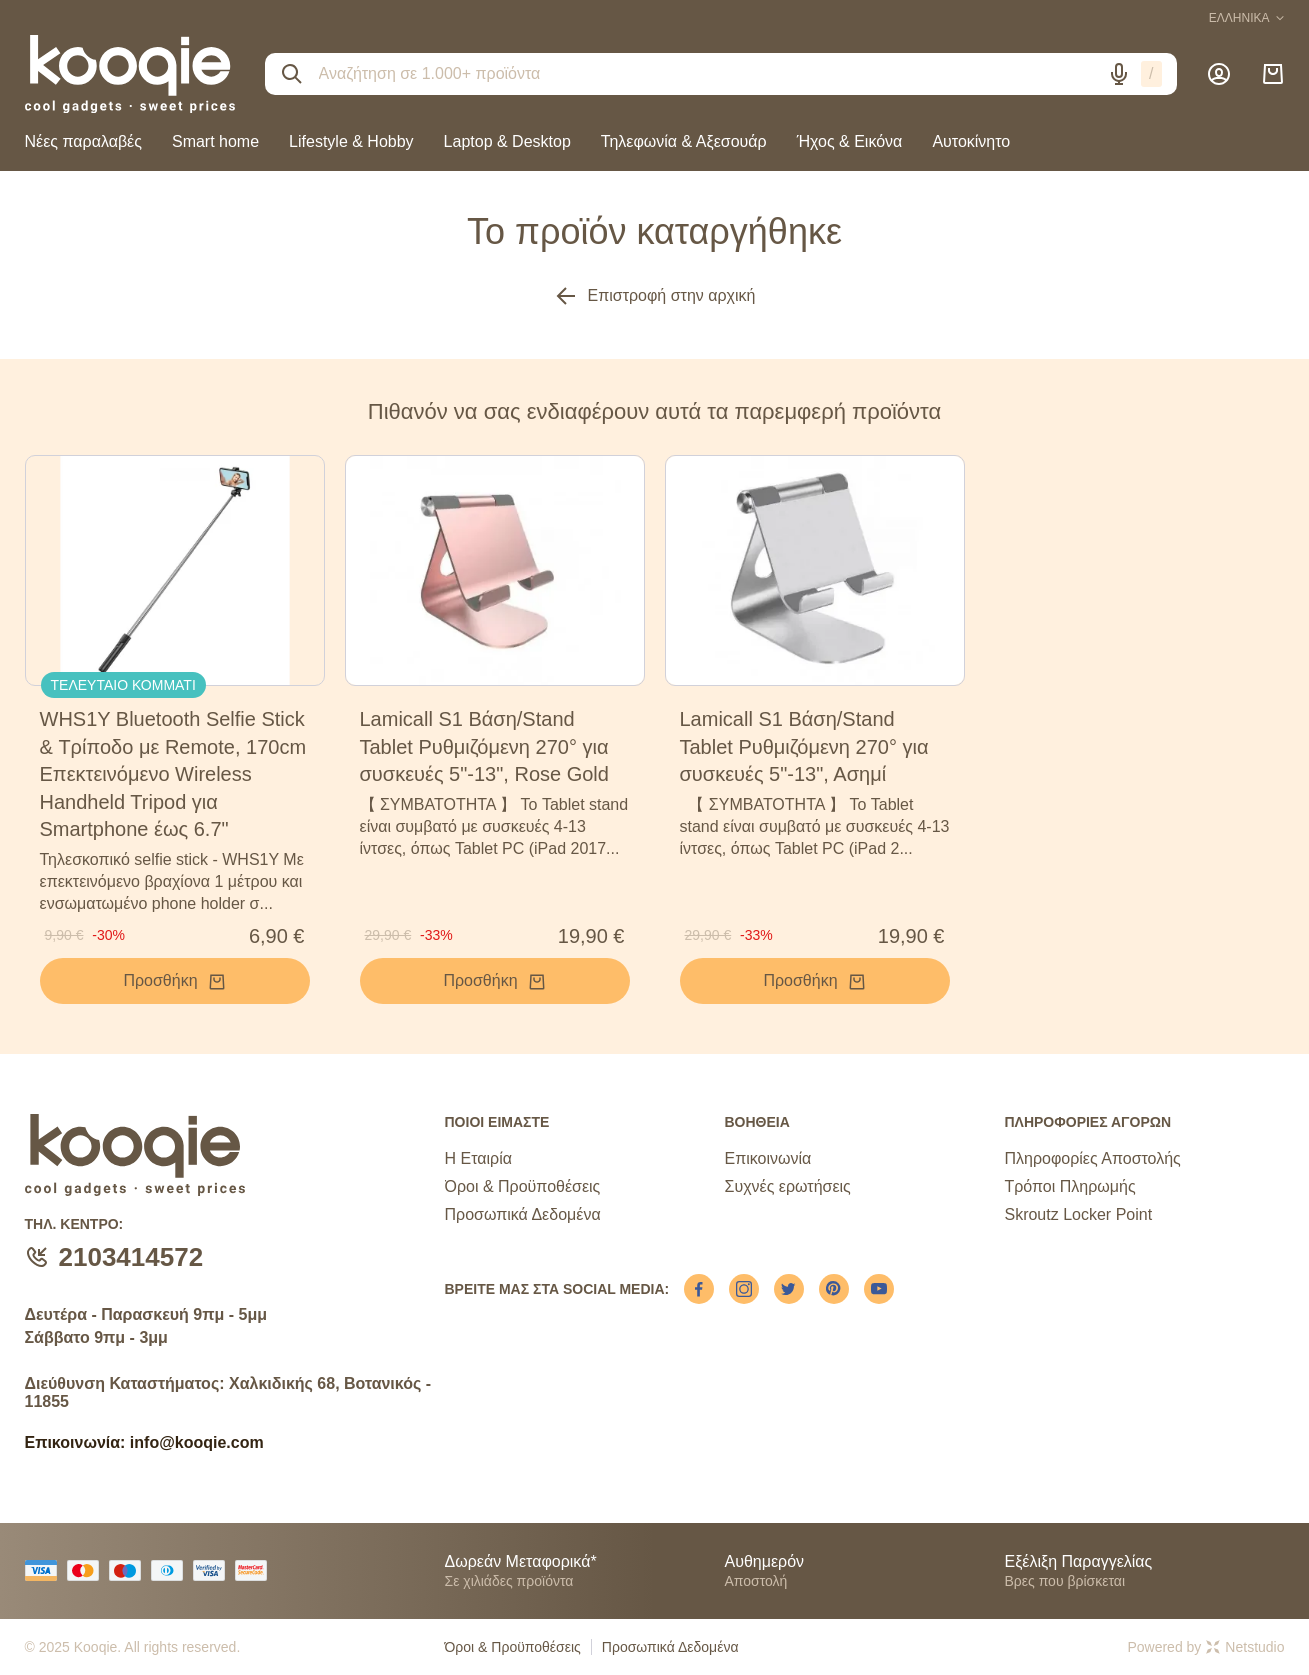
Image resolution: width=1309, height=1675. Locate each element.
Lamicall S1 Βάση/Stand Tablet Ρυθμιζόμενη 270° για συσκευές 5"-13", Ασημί (804, 746)
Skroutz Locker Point (1078, 1214)
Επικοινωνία (767, 1158)
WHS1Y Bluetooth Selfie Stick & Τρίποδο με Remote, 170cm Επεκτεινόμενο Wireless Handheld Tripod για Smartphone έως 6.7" (173, 774)
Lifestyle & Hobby (351, 141)
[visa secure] (214, 1570)
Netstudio (1245, 1647)
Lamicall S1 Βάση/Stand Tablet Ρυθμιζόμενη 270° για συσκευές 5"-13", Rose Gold (484, 746)
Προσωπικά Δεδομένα (523, 1214)
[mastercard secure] (256, 1570)
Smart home (215, 141)
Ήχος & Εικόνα (850, 141)
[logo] (130, 74)
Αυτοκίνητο (971, 141)
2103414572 (131, 1257)
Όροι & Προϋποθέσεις (523, 1186)
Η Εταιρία (478, 1158)
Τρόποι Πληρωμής (1069, 1186)
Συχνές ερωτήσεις (787, 1186)
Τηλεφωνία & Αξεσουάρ (684, 141)
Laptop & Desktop (507, 141)
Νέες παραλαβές (83, 141)
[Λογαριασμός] (1219, 74)
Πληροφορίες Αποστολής (1092, 1158)
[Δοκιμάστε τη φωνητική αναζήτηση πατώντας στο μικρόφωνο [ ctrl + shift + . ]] (1119, 74)
